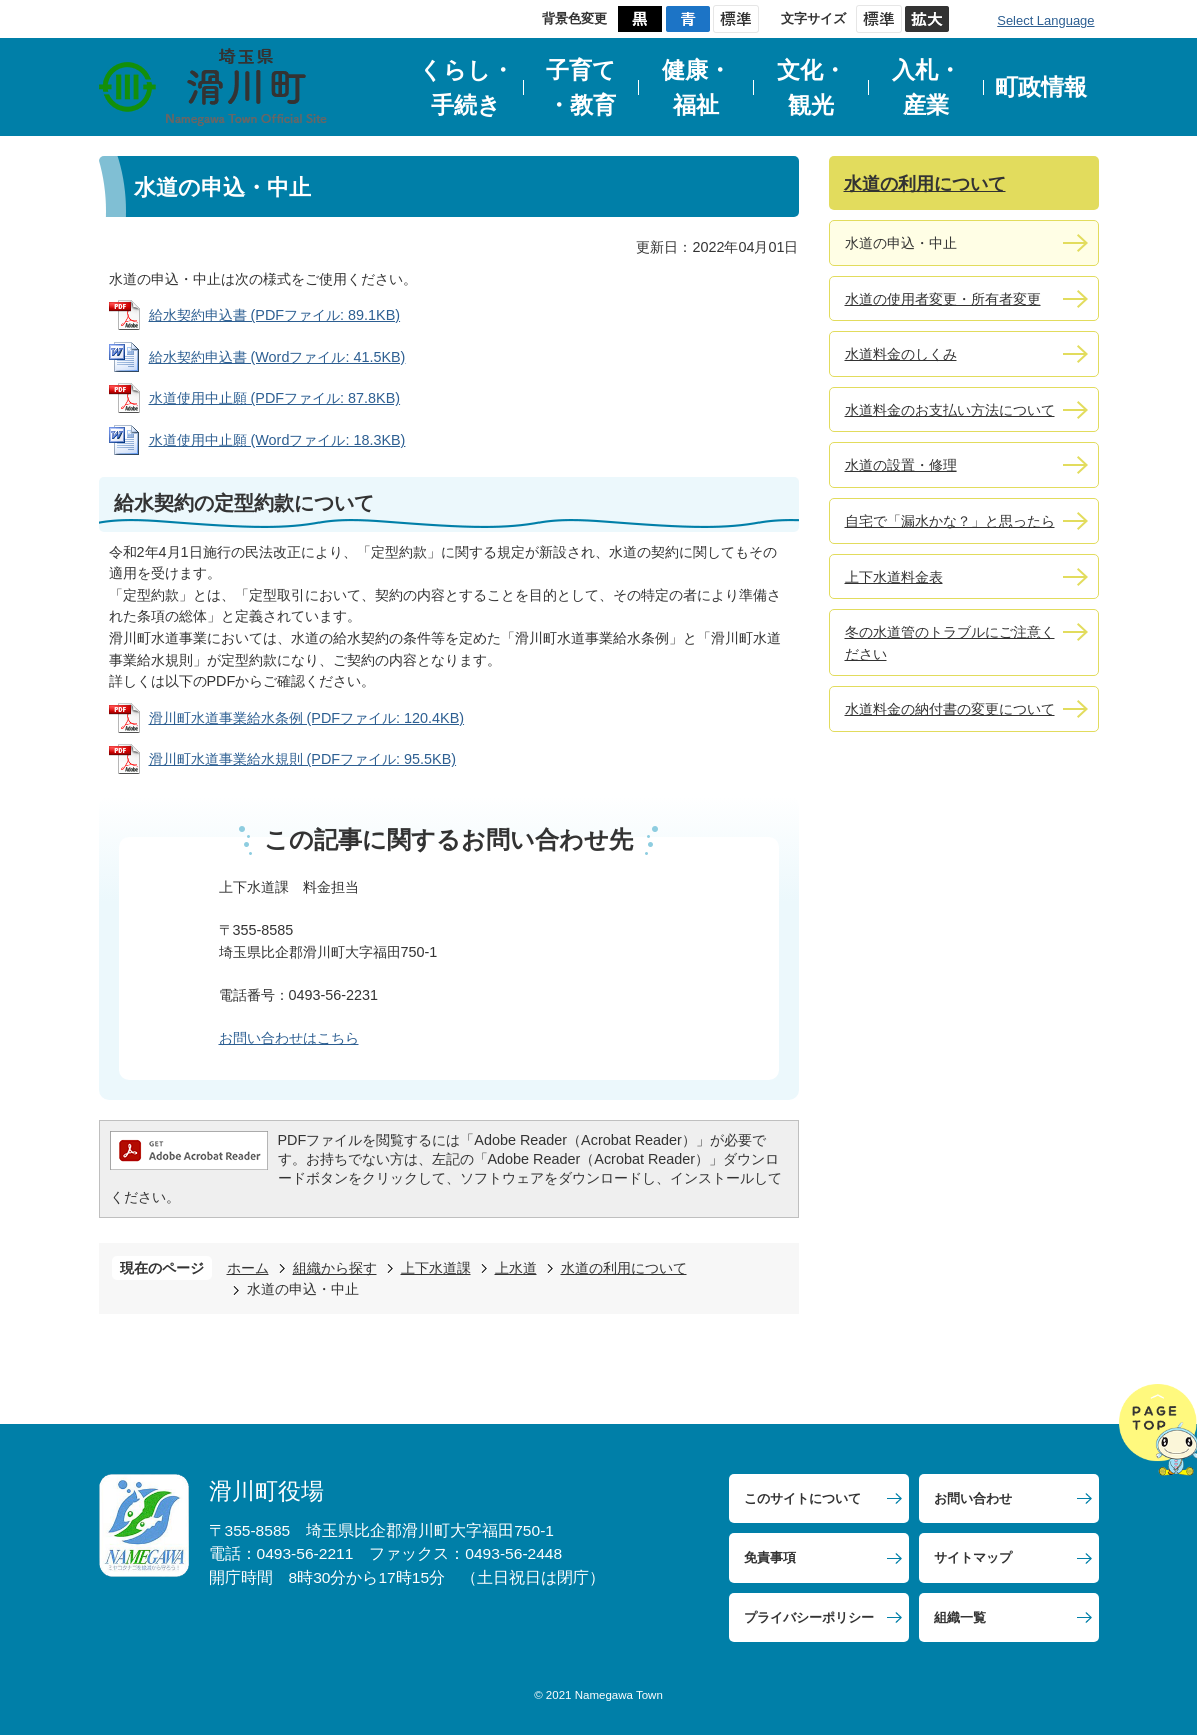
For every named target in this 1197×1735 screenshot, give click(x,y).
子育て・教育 (581, 87)
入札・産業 (926, 87)
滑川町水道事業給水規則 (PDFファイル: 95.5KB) (303, 759)
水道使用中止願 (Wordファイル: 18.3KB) (277, 440)
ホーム (248, 1268)
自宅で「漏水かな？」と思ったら (950, 521)
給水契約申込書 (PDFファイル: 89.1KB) (275, 315)
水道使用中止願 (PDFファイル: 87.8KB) (275, 398)
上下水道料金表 (894, 577)
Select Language (1045, 20)
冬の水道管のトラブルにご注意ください (950, 643)
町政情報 (1041, 87)
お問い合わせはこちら (289, 1038)
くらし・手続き (466, 87)
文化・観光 (811, 87)
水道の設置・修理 (901, 465)
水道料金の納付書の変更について (950, 709)
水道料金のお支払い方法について (950, 410)
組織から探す (335, 1268)
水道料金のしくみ (901, 354)
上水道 (516, 1268)
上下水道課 (436, 1268)
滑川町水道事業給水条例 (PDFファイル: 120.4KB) (307, 718)
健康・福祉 (696, 87)
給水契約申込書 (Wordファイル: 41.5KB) (277, 357)
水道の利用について (624, 1268)
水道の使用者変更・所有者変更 (943, 299)
